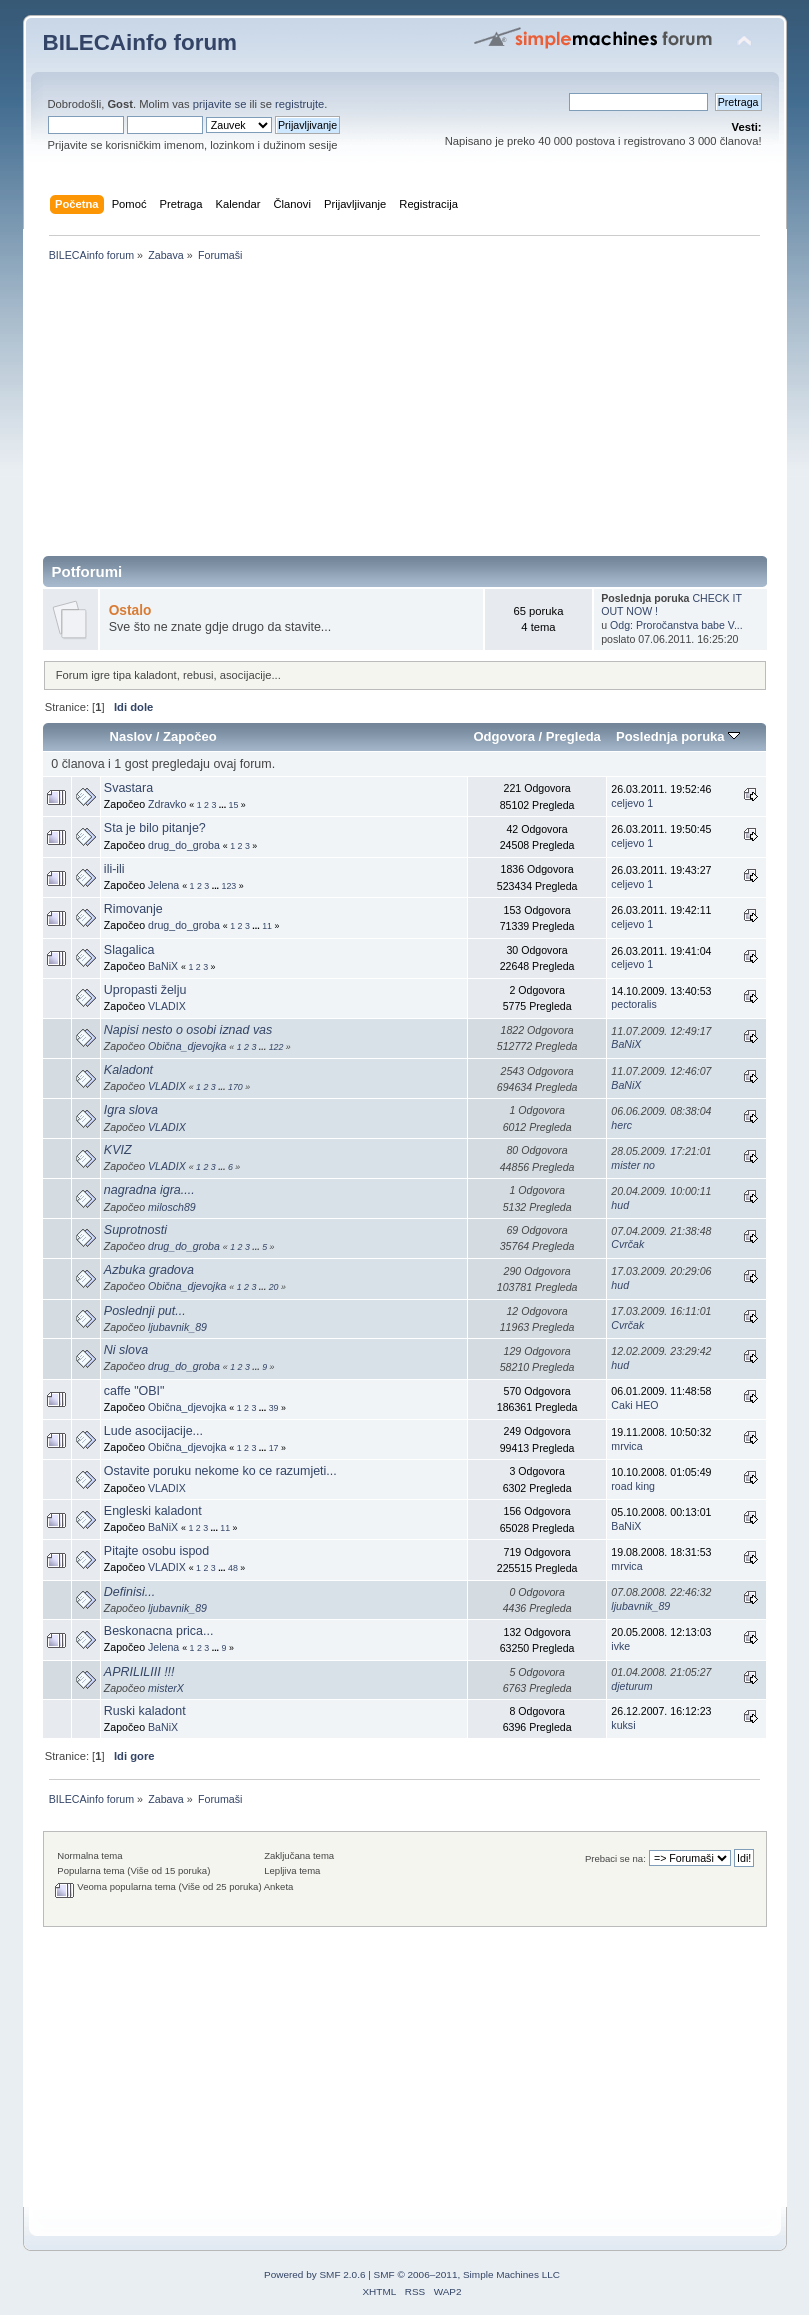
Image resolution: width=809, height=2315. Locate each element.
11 (267, 926)
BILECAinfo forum (140, 42)
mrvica (626, 1446)
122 (276, 1047)
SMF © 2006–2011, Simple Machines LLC (467, 2274)
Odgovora (504, 736)
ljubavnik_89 (177, 1327)
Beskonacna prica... (159, 1631)
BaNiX (163, 966)
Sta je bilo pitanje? (155, 828)
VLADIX (167, 1006)
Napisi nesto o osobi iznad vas (188, 1030)
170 (235, 1087)
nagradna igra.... (149, 1190)
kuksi (623, 1725)
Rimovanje (133, 909)
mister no (633, 1165)
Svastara (128, 788)
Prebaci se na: (615, 1858)
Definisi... (129, 1592)
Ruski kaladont (145, 1711)
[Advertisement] (405, 416)
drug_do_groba (184, 845)
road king (633, 1486)
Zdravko (167, 804)
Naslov (130, 736)
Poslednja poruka (678, 736)
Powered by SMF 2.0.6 (314, 2274)
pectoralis (633, 1004)
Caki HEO (634, 1405)
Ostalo (130, 610)
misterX (166, 1688)
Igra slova (131, 1110)
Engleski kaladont (153, 1511)
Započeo (190, 736)
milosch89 (172, 1207)
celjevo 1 (632, 803)
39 (274, 1408)
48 (233, 1568)
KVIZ (118, 1150)
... (224, 805)
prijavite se (220, 104)
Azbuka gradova (149, 1270)
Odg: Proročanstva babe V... (676, 625)
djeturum (631, 1686)
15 (234, 805)
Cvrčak (627, 1244)
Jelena (163, 885)
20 (274, 1287)
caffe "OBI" (134, 1391)
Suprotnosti (135, 1230)
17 (274, 1448)
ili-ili (114, 869)
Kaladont (128, 1070)
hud (620, 1205)
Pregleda (573, 736)
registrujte (299, 104)
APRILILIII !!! (139, 1672)
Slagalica (129, 950)
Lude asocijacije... (153, 1431)
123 (229, 886)
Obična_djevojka (187, 1046)
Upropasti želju (145, 990)
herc (621, 1125)
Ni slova (126, 1350)
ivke (620, 1646)
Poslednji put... (145, 1311)
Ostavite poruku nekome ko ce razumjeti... (220, 1471)
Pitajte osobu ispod (156, 1551)
